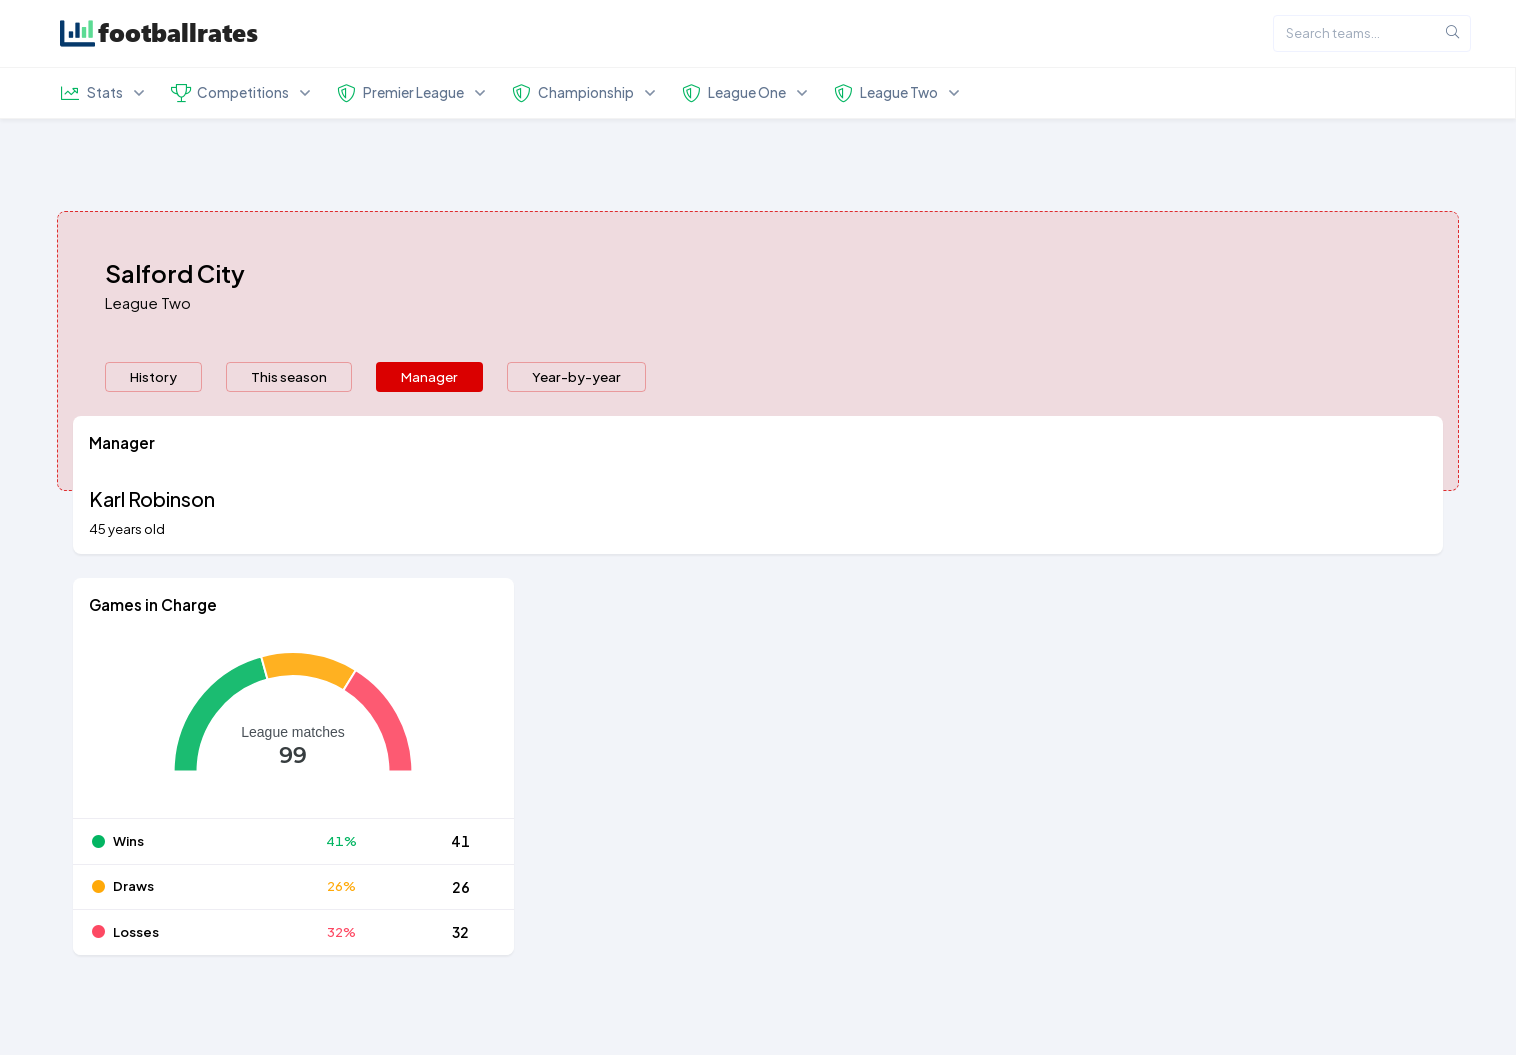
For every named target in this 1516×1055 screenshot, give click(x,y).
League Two (148, 302)
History (153, 376)
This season (289, 376)
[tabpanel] (757, 697)
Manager (429, 376)
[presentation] (153, 377)
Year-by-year (576, 376)
